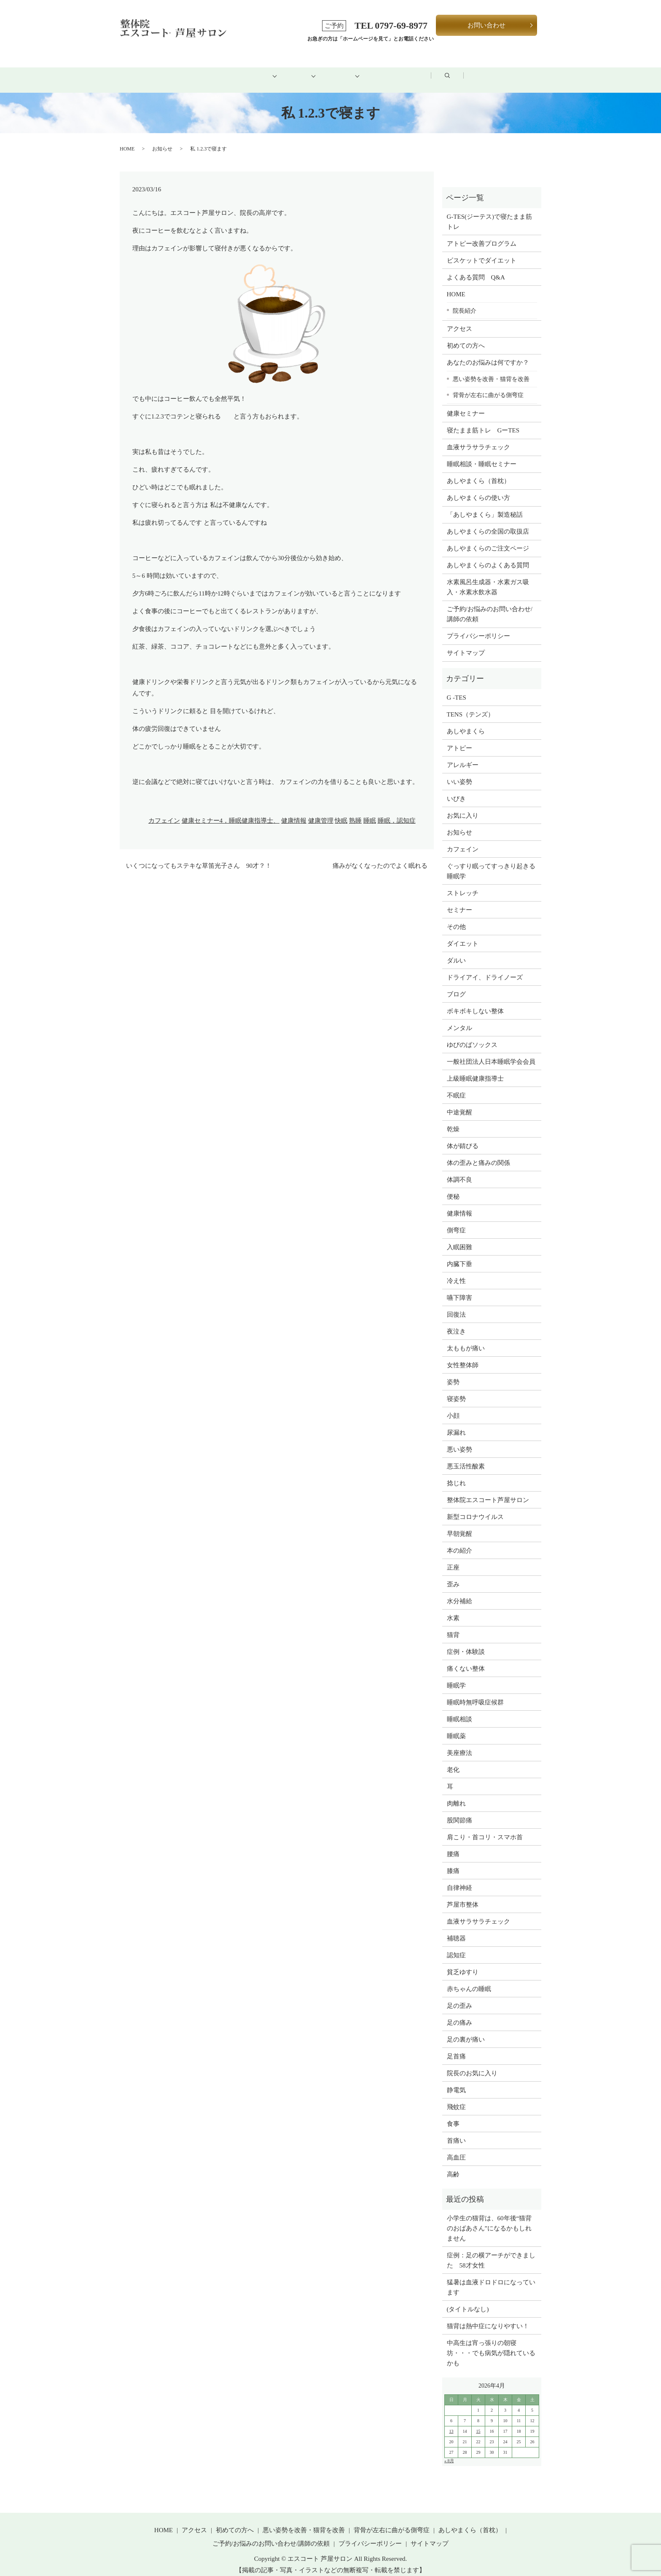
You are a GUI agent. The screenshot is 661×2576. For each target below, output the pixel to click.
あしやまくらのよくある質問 (488, 556)
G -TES (456, 687)
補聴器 (456, 1928)
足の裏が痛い (466, 2029)
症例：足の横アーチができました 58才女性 (491, 2250)
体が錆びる (462, 1136)
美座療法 (459, 1743)
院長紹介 (464, 301)
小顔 (453, 1406)
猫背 (453, 1625)
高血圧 (456, 2147)
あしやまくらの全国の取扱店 (488, 522)
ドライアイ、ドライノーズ (485, 967)
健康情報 (293, 811)
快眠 (341, 811)
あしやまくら (466, 721)
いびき (456, 789)
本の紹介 (459, 1541)
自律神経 (459, 1878)
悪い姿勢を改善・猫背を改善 (491, 369)
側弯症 (456, 1220)
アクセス (410, 70)
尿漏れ (456, 1422)
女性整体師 (462, 1355)
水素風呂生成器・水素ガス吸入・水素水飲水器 (488, 577)
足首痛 (456, 2046)
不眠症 (456, 1085)
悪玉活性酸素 (466, 1456)
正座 (453, 1557)
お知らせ (162, 139)
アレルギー (462, 755)
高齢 (453, 2164)
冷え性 (456, 1271)
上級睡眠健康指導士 (475, 1068)
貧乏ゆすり (462, 1962)
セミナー (459, 900)
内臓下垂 (459, 1254)
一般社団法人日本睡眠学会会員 (491, 1052)
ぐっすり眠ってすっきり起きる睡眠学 (491, 861)
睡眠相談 (459, 1709)
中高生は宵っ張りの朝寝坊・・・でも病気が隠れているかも (491, 2343)
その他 (456, 917)
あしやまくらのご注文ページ (488, 539)
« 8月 (449, 2451)
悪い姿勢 (459, 1439)
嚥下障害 (459, 1288)
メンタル (459, 1018)
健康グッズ (349, 70)
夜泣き (456, 1321)
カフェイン (164, 811)
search (516, 70)
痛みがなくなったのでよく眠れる (380, 856)
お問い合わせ (486, 25)
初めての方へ (223, 70)
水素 (453, 1608)
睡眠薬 (456, 1726)
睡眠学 (456, 1675)
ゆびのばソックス (472, 1035)
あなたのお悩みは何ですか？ (488, 353)
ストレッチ (462, 883)
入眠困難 (459, 1237)
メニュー (288, 70)
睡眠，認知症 (397, 811)
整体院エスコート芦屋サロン (488, 1490)
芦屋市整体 (462, 1895)
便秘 (453, 1186)
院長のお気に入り (472, 2063)
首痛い (456, 2131)
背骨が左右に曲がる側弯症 (488, 385)
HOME (162, 70)
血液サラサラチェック (478, 438)
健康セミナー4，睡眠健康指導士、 (231, 811)
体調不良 (459, 1170)
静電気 (456, 2080)
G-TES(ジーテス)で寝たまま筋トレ (489, 212)
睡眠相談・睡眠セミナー (481, 454)
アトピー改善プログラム (481, 234)
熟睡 (355, 811)
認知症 (456, 1945)
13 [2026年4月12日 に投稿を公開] (451, 2422)
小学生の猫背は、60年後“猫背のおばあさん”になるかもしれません (489, 2218)
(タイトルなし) (468, 2299)
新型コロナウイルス (475, 1507)
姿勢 (453, 1372)
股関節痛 (459, 1810)
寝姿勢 (456, 1389)
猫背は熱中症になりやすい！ (488, 2316)
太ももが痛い (466, 1338)
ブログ (465, 70)
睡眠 (369, 811)
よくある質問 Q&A (476, 267)
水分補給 (459, 1591)
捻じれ (456, 1473)
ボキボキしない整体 (475, 1001)
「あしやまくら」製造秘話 (485, 505)
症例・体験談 (466, 1642)
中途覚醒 (459, 1102)
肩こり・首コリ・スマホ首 (485, 1827)
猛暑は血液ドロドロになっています (491, 2277)
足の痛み (459, 2013)
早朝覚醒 (459, 1524)
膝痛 (453, 1861)
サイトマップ (466, 643)
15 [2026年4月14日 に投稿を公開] (478, 2422)
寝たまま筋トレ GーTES (483, 421)
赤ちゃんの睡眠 (469, 1979)
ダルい (456, 950)
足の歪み (459, 1996)
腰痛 (453, 1844)
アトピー (459, 738)
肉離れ (456, 1793)
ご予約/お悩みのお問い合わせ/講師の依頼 (489, 604)
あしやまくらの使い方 (478, 488)
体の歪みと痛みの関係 (478, 1153)
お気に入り (462, 805)
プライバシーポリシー (478, 626)
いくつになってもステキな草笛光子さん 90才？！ (198, 856)
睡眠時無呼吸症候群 (475, 1692)
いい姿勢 (459, 772)
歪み (453, 1574)
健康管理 (320, 811)
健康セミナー (466, 404)
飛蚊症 (456, 2097)
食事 (453, 2114)
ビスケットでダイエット (481, 250)
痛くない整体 (466, 1659)
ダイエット (462, 934)
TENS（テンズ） (470, 704)
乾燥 (453, 1119)
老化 (453, 1760)
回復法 (456, 1304)
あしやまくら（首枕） (478, 471)
